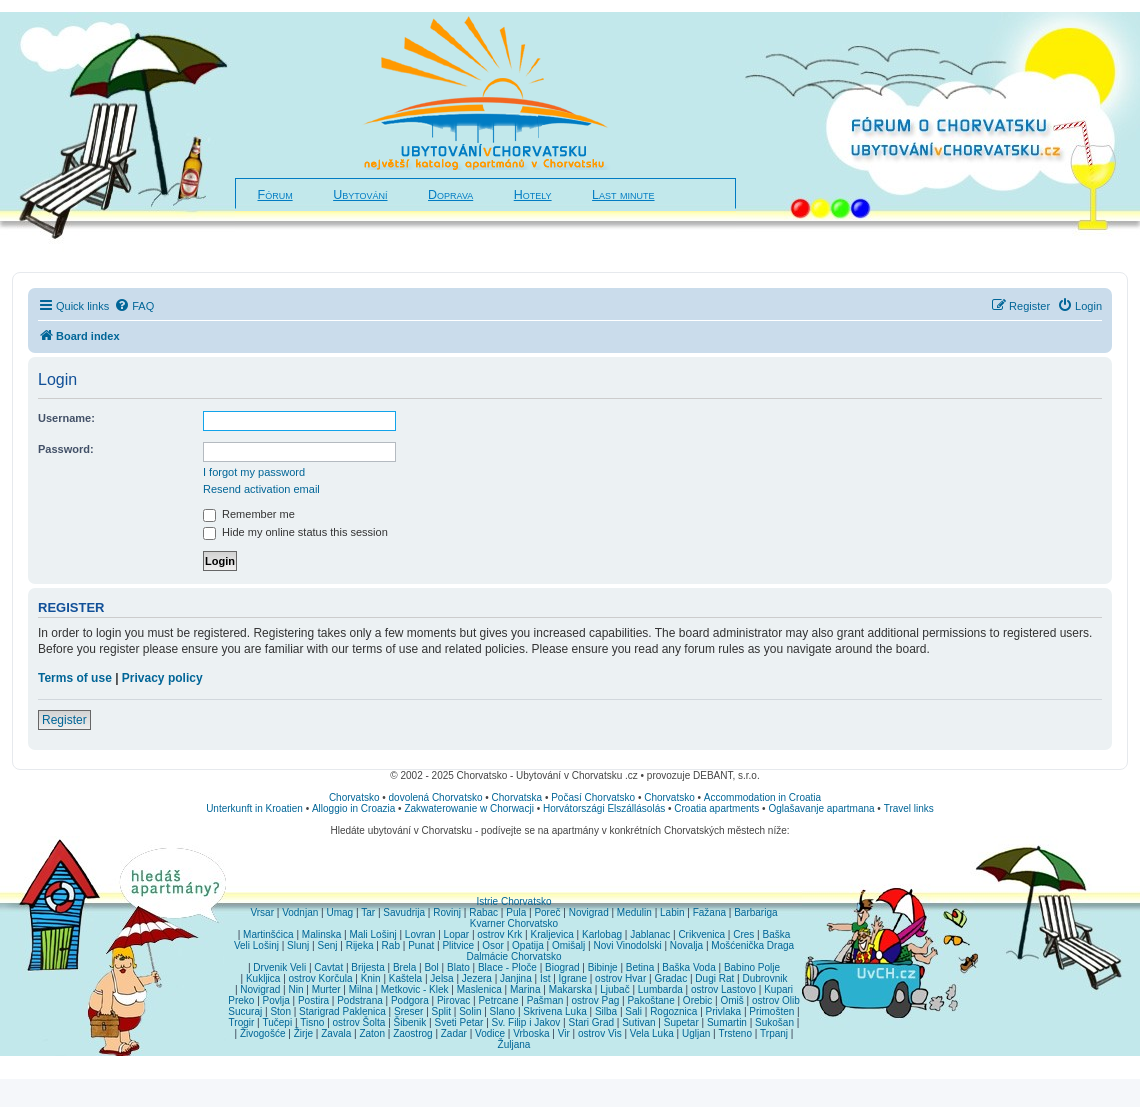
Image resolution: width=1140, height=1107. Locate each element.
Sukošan (774, 1022)
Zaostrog (412, 1033)
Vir (564, 1033)
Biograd (562, 967)
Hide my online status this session (295, 532)
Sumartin (727, 1022)
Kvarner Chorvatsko (514, 923)
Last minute (623, 195)
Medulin (634, 912)
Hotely (533, 195)
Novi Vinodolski (627, 945)
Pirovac (453, 1000)
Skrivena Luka (554, 1011)
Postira (313, 1000)
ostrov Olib (776, 1000)
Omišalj (568, 945)
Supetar (681, 1022)
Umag (339, 912)
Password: (66, 449)
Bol (431, 967)
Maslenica (479, 989)
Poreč (547, 912)
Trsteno (735, 1033)
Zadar (454, 1033)
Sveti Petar (459, 1022)
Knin (371, 978)
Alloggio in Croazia (353, 808)
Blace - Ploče (507, 967)
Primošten (771, 1011)
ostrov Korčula (321, 978)
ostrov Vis (600, 1033)
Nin (295, 989)
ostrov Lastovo (723, 989)
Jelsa (441, 978)
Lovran (420, 934)
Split (441, 1011)
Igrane (573, 978)
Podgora (410, 1000)
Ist (545, 978)
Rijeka (360, 945)
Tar (368, 912)
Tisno (312, 1022)
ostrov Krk (499, 934)
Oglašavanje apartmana (821, 808)
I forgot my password (254, 472)
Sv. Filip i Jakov (526, 1022)
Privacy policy (162, 678)
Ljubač (614, 989)
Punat (421, 945)
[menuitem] (134, 306)
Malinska (321, 934)
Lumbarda (660, 989)
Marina (525, 989)
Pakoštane (650, 1000)
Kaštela (405, 978)
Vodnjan (300, 912)
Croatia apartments (716, 808)
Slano (503, 1011)
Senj (327, 945)
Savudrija (404, 912)
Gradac (670, 978)
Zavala (336, 1033)
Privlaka (724, 1011)
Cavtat (328, 967)
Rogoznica (673, 1011)
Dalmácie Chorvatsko (513, 956)
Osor (493, 945)
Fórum (275, 195)
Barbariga (755, 912)
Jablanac (650, 934)
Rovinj (447, 912)
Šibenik (410, 1022)
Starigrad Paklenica (342, 1011)
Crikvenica (701, 934)
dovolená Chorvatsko (436, 797)
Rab (391, 945)
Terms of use (75, 678)
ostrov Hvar (620, 978)
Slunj (298, 945)
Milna (361, 989)
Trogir (242, 1022)
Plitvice (458, 945)
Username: (66, 418)
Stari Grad (591, 1022)
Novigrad (589, 912)
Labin (672, 912)
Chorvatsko (354, 797)
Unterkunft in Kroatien (254, 808)
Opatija (528, 945)
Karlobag (602, 934)
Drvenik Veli (279, 967)
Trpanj (774, 1033)
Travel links (909, 808)
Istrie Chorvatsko (513, 901)
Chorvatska (517, 797)
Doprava (450, 195)
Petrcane (498, 1000)
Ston (280, 1011)
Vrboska (531, 1033)
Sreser (408, 1011)
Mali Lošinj (372, 934)
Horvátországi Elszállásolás (604, 808)
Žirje (303, 1033)
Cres (743, 934)
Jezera (477, 978)
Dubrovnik (764, 978)
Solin (470, 1011)
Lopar (457, 934)
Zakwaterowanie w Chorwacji (469, 808)
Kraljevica (551, 934)
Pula (516, 912)
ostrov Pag (595, 1000)
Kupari (778, 989)
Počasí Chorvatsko (593, 797)
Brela (404, 967)
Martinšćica (268, 934)
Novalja (686, 945)
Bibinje (603, 967)
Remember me (249, 514)
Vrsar (262, 912)
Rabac (483, 912)
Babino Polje (752, 967)
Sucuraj (245, 1011)
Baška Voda (688, 967)
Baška (777, 934)
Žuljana (514, 1044)
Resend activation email (261, 489)
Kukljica (263, 978)
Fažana (709, 912)
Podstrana (360, 1000)
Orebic (697, 1000)
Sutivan (638, 1022)
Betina (640, 967)
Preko (241, 1000)
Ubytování (360, 195)
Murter (326, 989)
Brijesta (367, 967)
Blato (458, 967)
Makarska (570, 989)
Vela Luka (652, 1033)
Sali (633, 1011)
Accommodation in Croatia (762, 797)
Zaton (372, 1033)
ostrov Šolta (359, 1022)
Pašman (545, 1000)
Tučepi (278, 1022)
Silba (606, 1011)
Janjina (516, 978)
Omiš (731, 1000)
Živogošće (263, 1033)
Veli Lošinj (256, 945)
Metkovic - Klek (415, 989)
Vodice (490, 1033)
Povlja (276, 1000)
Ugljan (696, 1033)
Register (64, 720)
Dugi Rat (714, 978)
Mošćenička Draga (752, 945)
